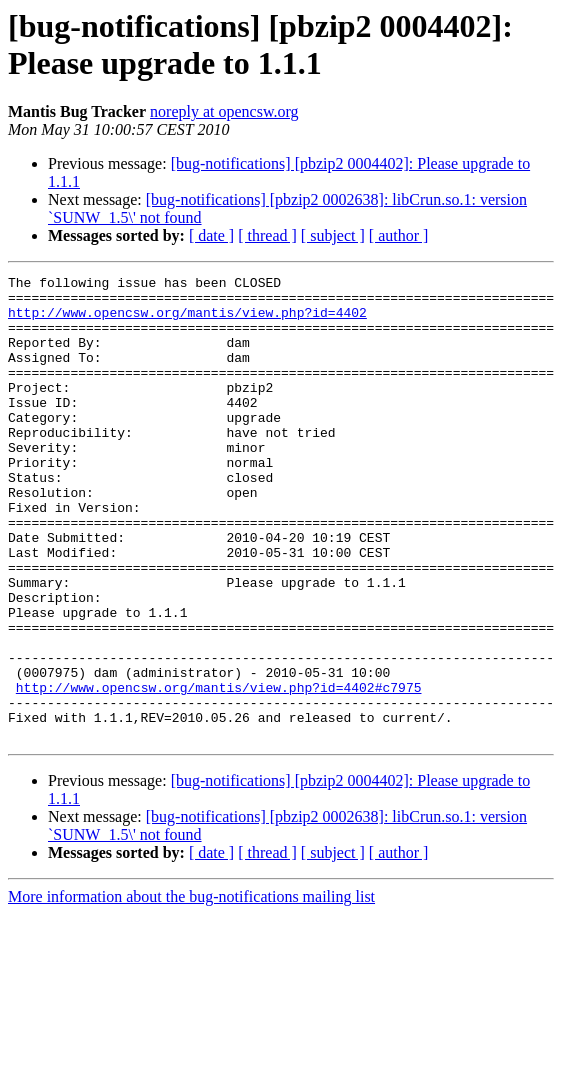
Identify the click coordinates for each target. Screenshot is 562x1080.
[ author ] (399, 235)
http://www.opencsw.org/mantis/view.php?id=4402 (187, 321)
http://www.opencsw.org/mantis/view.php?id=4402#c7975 (219, 771)
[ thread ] (267, 235)
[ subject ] (333, 235)
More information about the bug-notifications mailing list (191, 989)
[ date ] (211, 235)
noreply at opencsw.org (224, 111)
